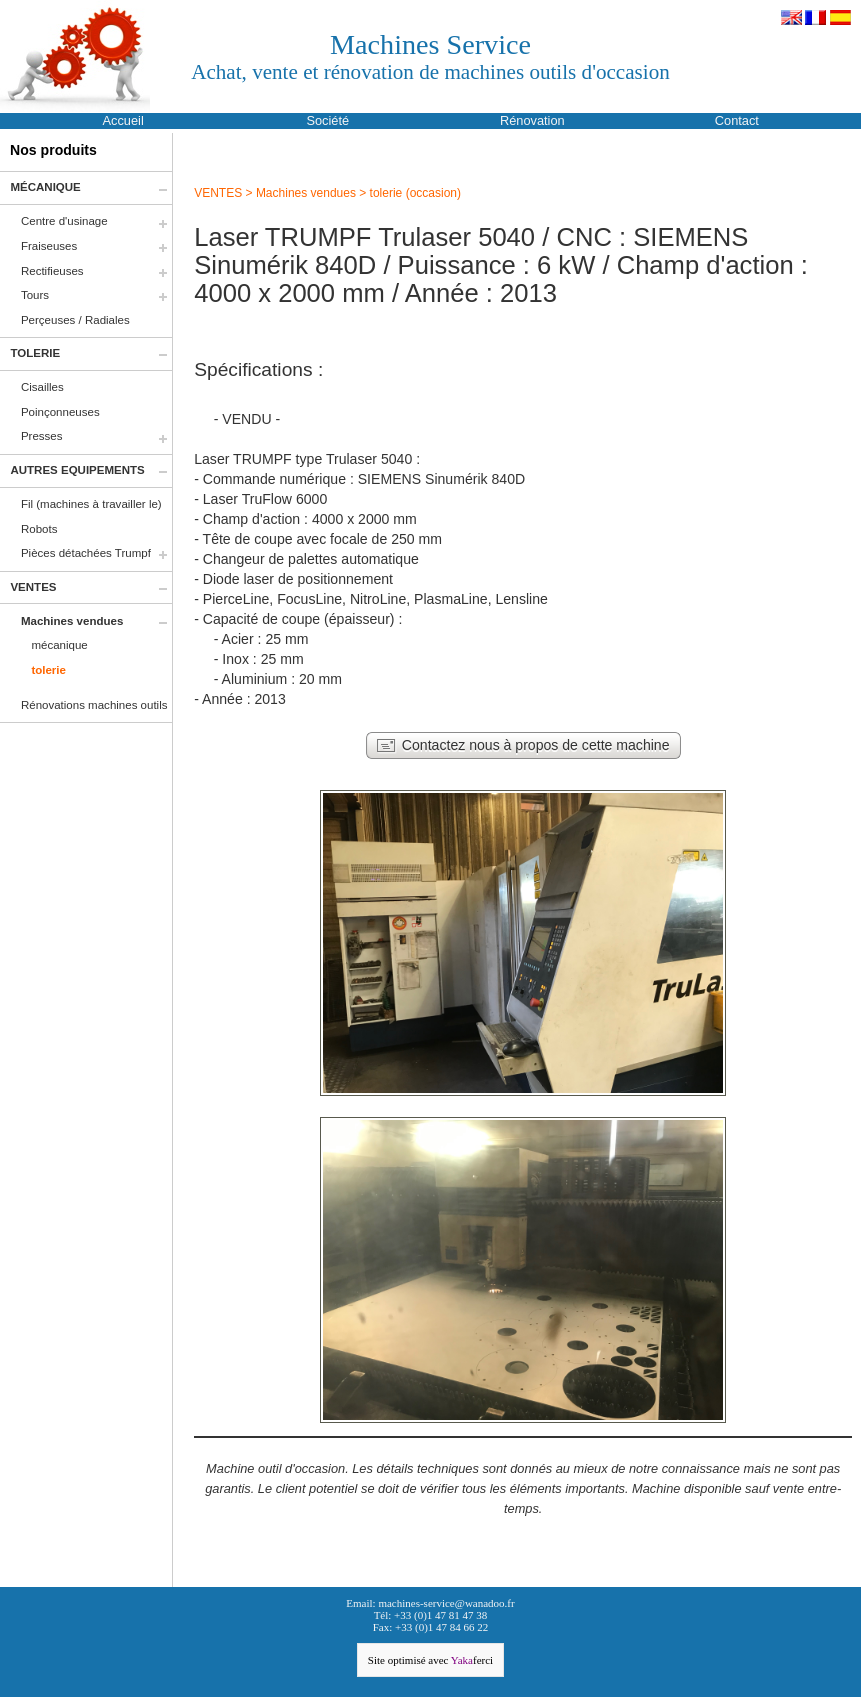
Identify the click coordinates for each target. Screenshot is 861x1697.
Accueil (123, 120)
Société (327, 120)
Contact (737, 120)
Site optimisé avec (430, 1660)
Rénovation (532, 120)
